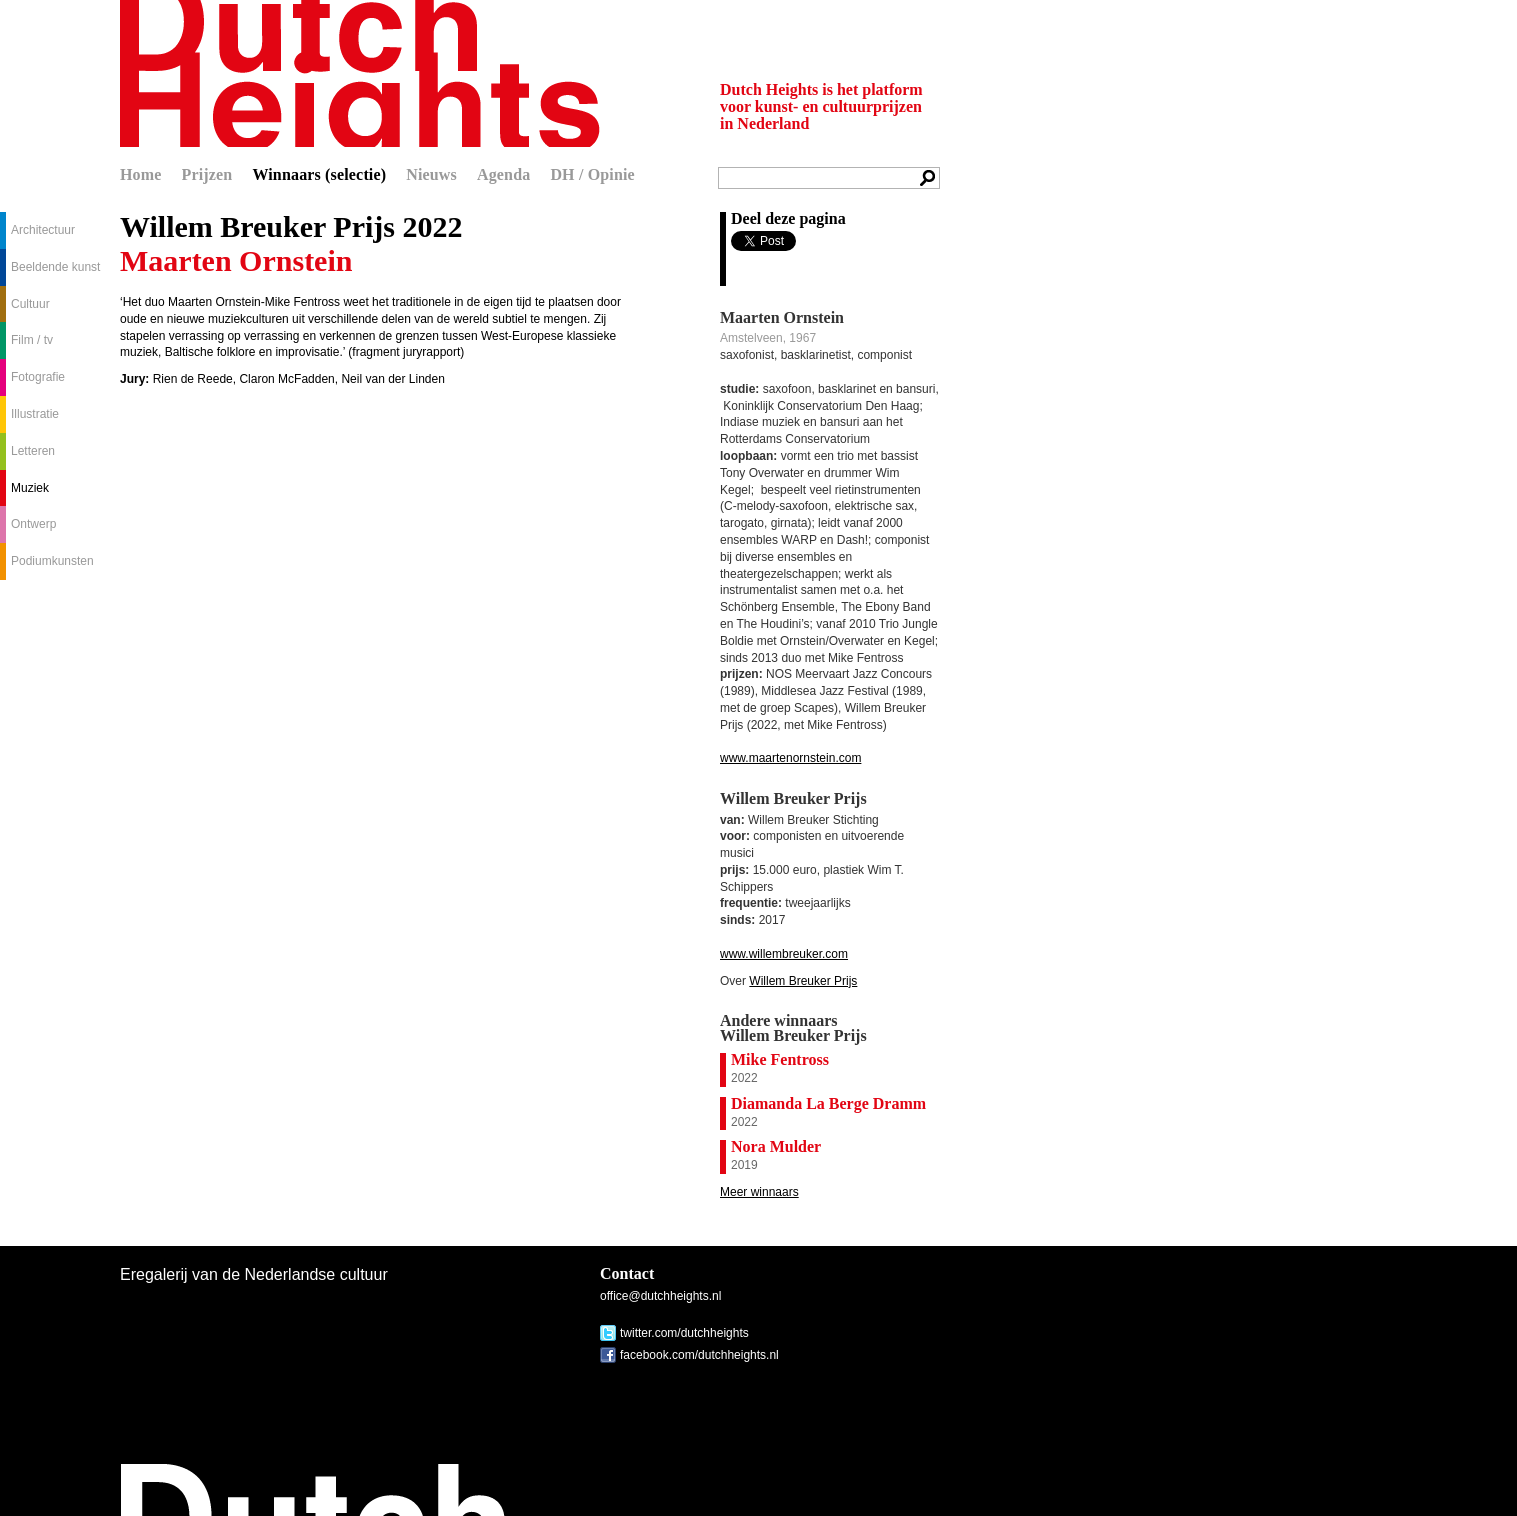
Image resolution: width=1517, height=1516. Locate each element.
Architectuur (43, 230)
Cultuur (30, 304)
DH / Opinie (592, 174)
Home (141, 174)
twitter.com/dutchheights (684, 1333)
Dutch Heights (360, 73)
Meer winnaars (759, 1192)
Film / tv (32, 340)
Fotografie (38, 377)
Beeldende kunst (55, 267)
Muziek (30, 488)
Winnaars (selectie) (319, 174)
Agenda (503, 174)
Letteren (33, 451)
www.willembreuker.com (784, 954)
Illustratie (35, 414)
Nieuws (431, 174)
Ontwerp (33, 524)
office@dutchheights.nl (660, 1296)
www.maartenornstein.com (790, 758)
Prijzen (207, 174)
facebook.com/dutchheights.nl (699, 1355)
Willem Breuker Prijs (803, 981)
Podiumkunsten (52, 561)
